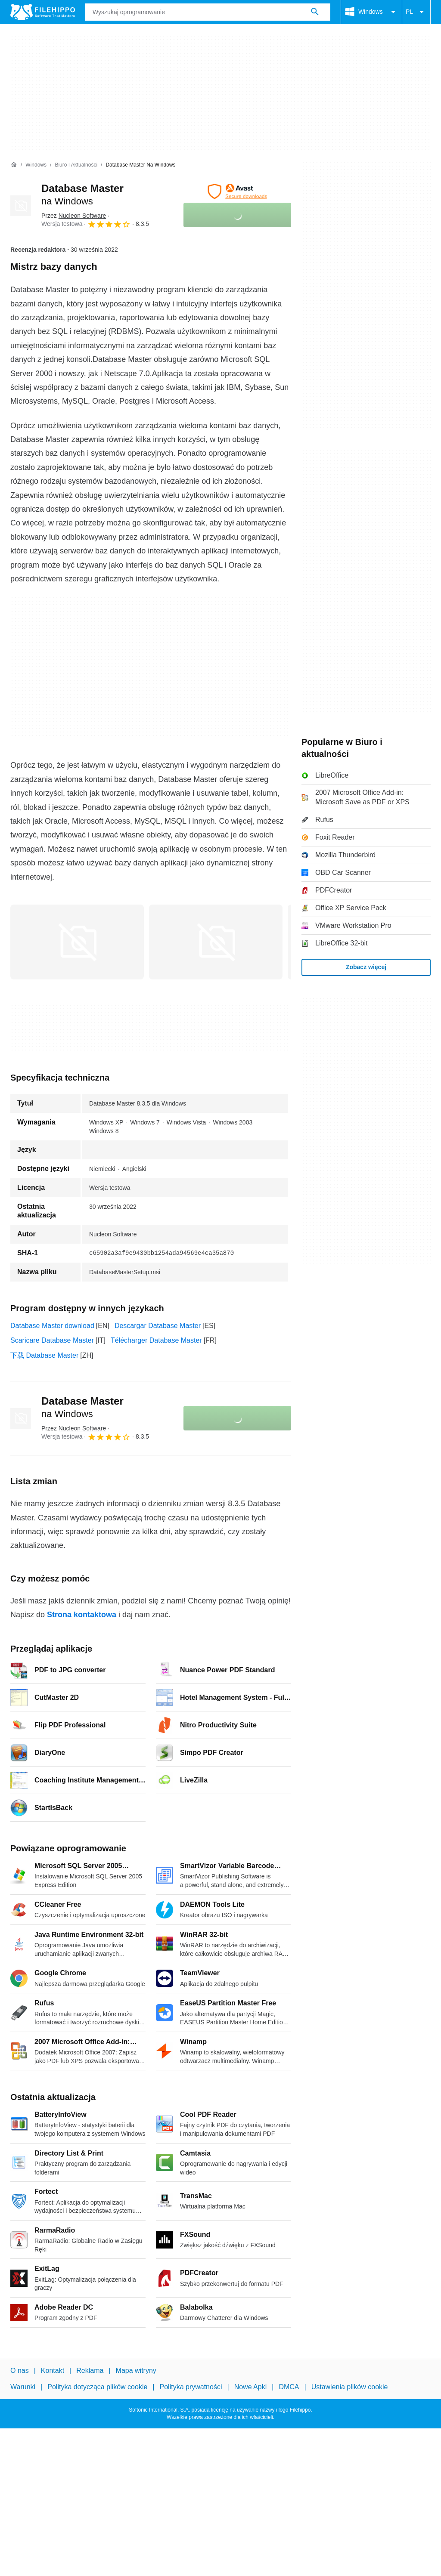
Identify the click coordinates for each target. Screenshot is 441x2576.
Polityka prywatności (191, 2387)
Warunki (22, 2387)
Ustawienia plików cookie (349, 2387)
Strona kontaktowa (81, 1614)
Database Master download (52, 1325)
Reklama (89, 2370)
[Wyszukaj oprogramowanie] (314, 12)
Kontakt (52, 2370)
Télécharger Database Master (156, 1340)
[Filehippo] (42, 12)
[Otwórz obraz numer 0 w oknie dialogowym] (77, 942)
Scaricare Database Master (52, 1340)
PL (416, 12)
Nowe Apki (250, 2387)
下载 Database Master (44, 1355)
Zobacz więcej (366, 967)
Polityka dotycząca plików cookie (97, 2387)
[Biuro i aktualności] (76, 165)
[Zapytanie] (207, 12)
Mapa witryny (136, 2370)
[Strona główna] (13, 165)
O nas (19, 2370)
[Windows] (36, 165)
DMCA (289, 2387)
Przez (73, 215)
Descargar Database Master (158, 1325)
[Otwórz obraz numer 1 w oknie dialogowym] (216, 942)
